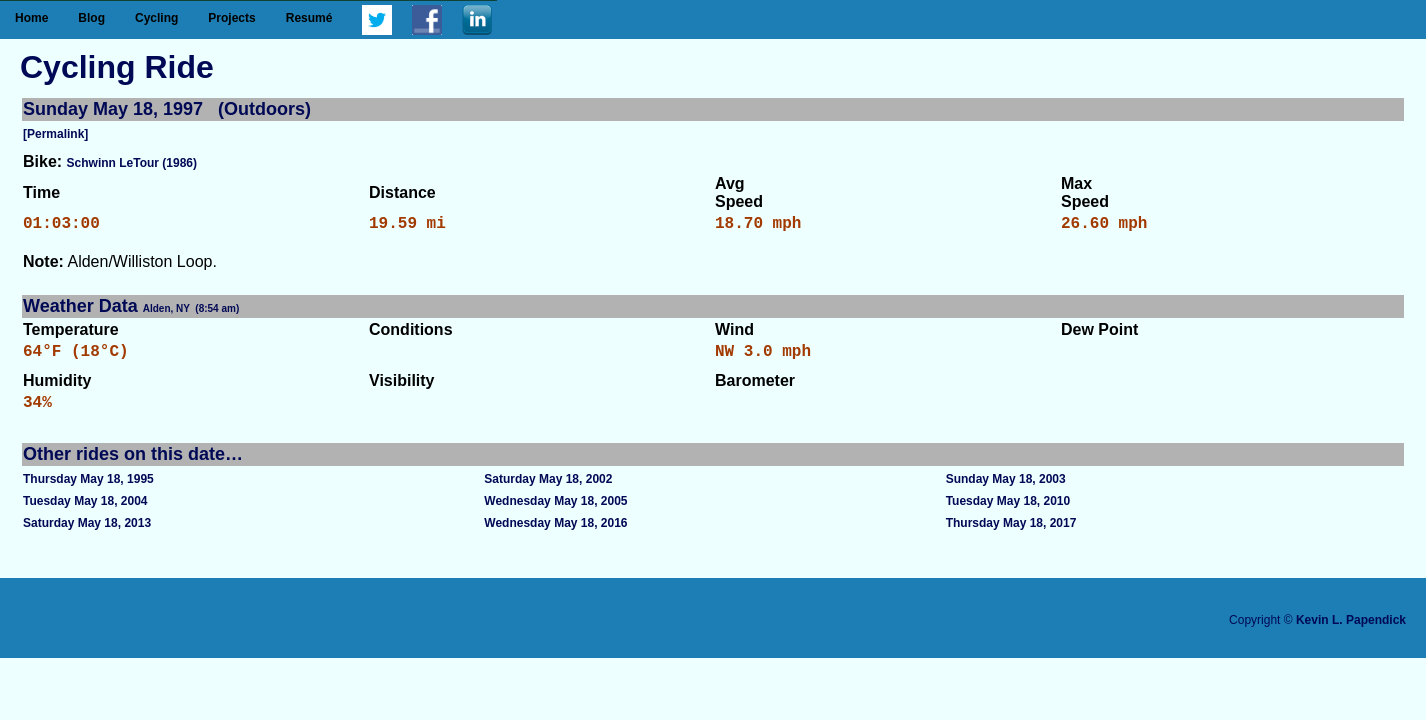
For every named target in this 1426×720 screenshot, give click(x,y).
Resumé (309, 18)
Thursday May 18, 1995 (88, 491)
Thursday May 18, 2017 (1011, 535)
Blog (91, 18)
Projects (231, 18)
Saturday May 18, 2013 (87, 535)
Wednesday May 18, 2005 (555, 513)
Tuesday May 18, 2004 (85, 513)
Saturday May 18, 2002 (548, 491)
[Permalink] (55, 134)
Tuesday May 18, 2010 (1008, 513)
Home (31, 18)
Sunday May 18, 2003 (1006, 491)
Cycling (156, 18)
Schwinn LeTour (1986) (132, 163)
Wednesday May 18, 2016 (555, 535)
